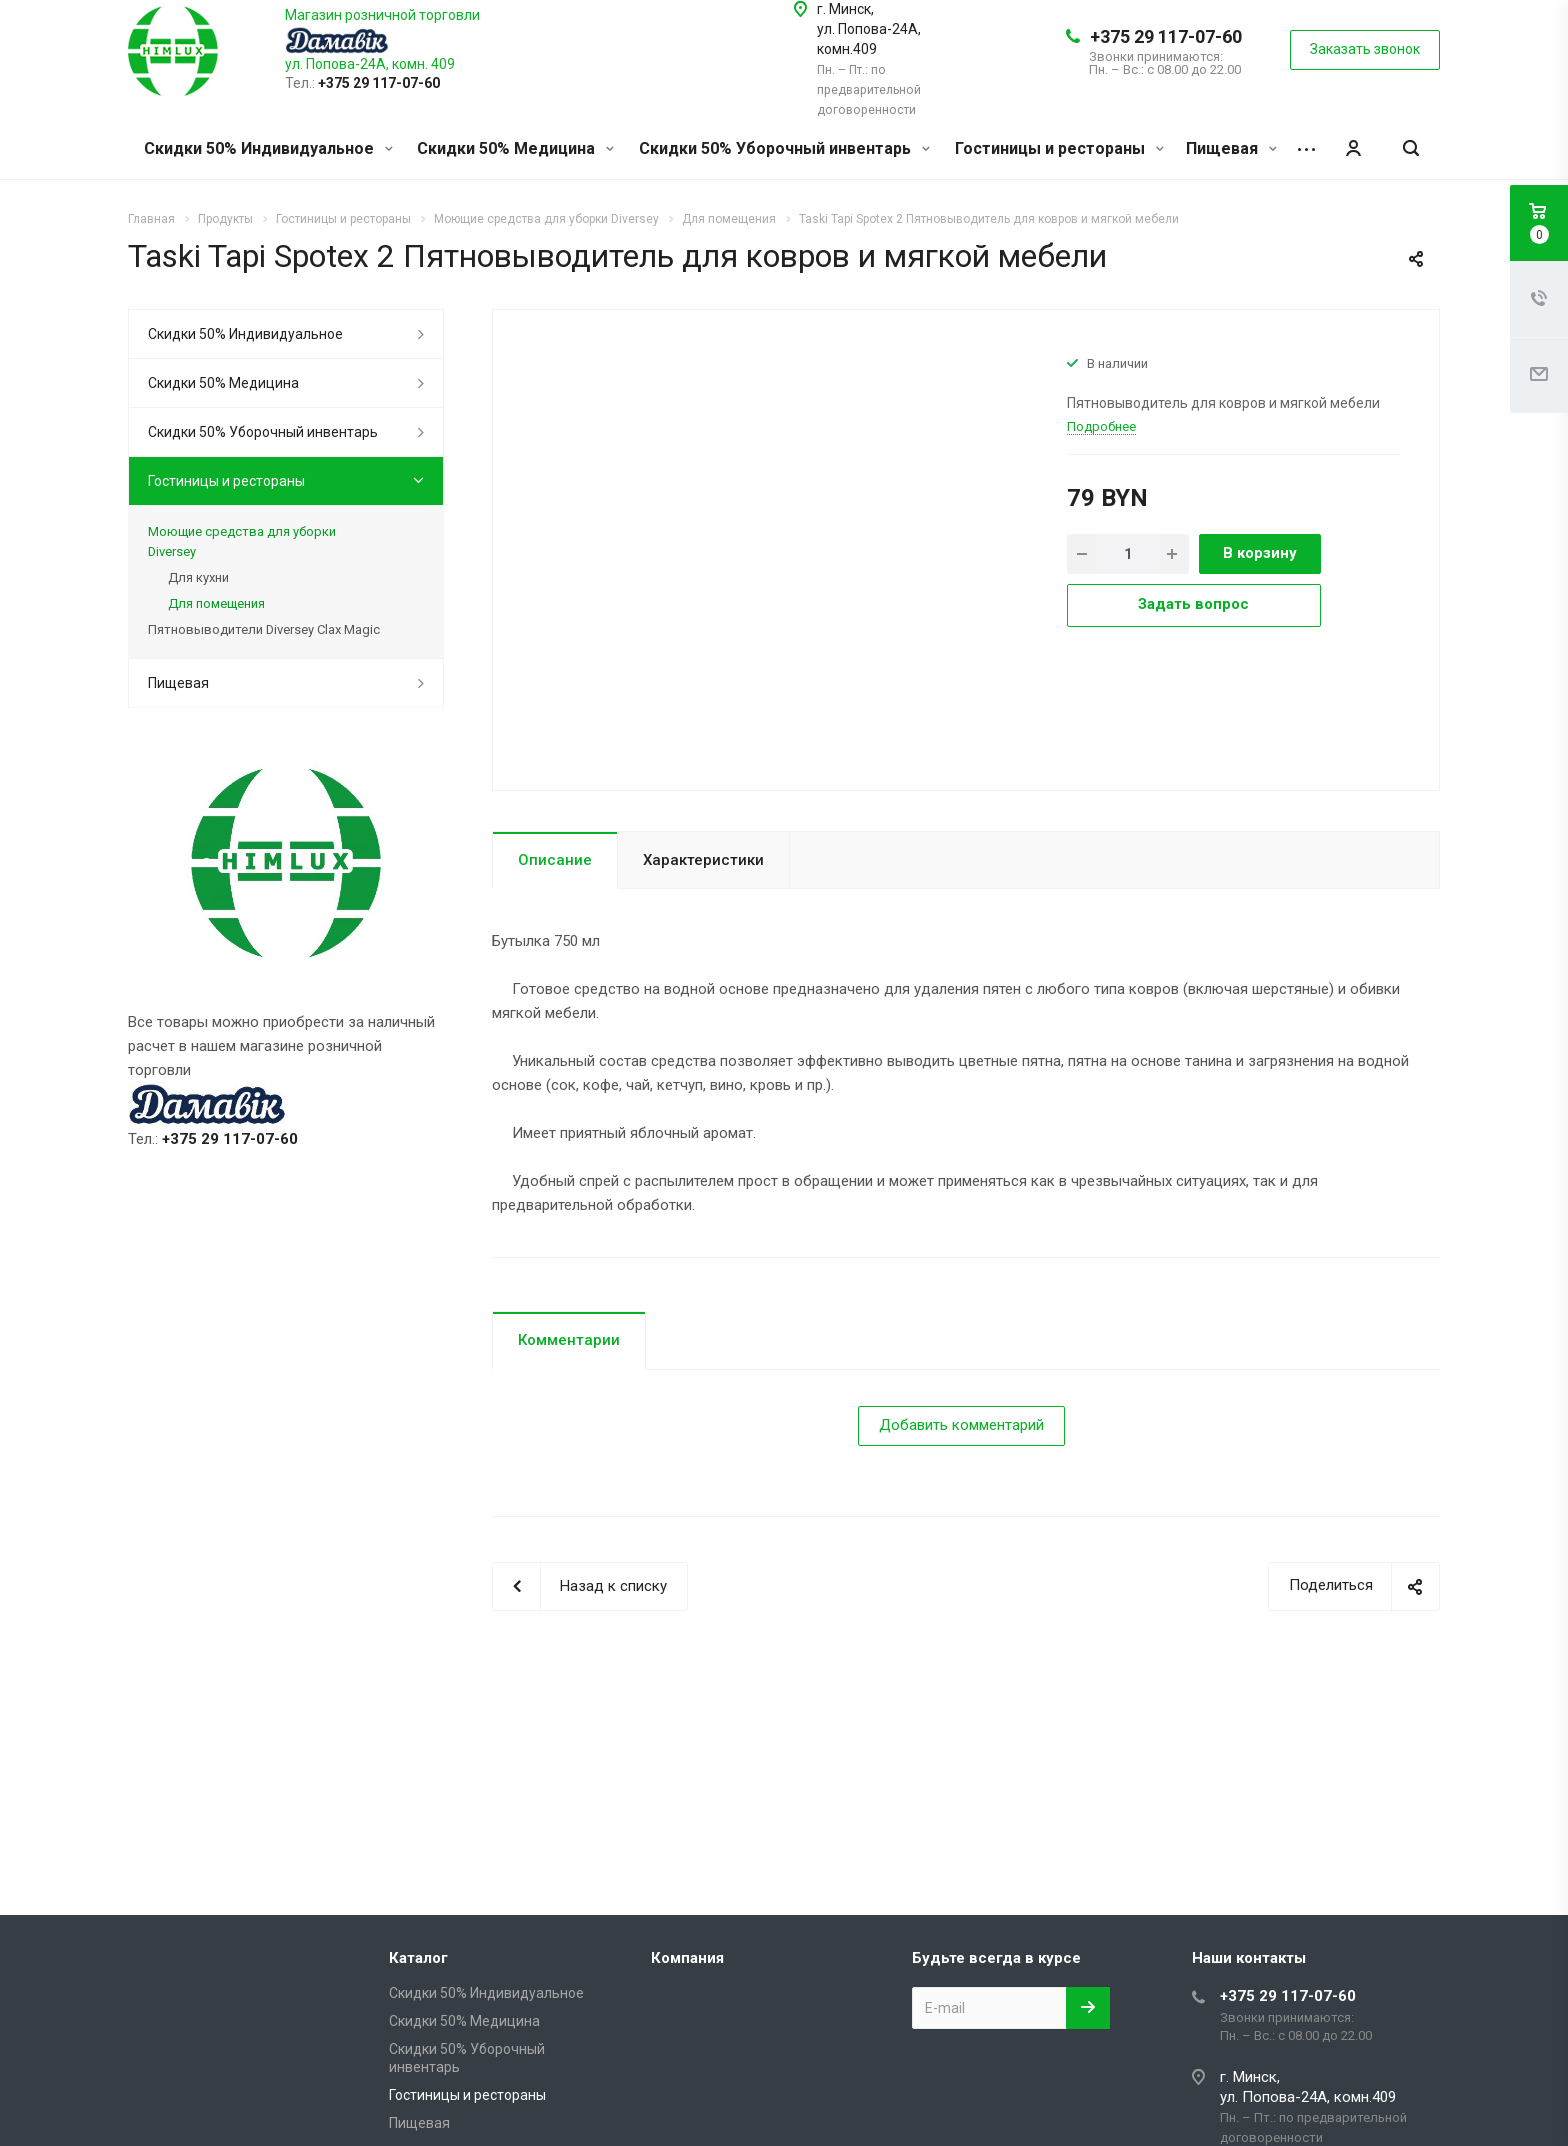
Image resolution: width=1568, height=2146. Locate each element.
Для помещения (216, 603)
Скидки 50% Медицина (515, 148)
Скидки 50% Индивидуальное (268, 148)
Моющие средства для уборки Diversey (242, 541)
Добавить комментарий (961, 1425)
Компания (687, 1958)
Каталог (418, 1958)
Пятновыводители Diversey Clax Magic (264, 629)
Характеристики (703, 860)
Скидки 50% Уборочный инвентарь (784, 148)
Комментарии (569, 1340)
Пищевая (1231, 148)
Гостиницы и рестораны (1059, 148)
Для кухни (198, 577)
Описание (555, 860)
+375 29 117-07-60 (1166, 36)
